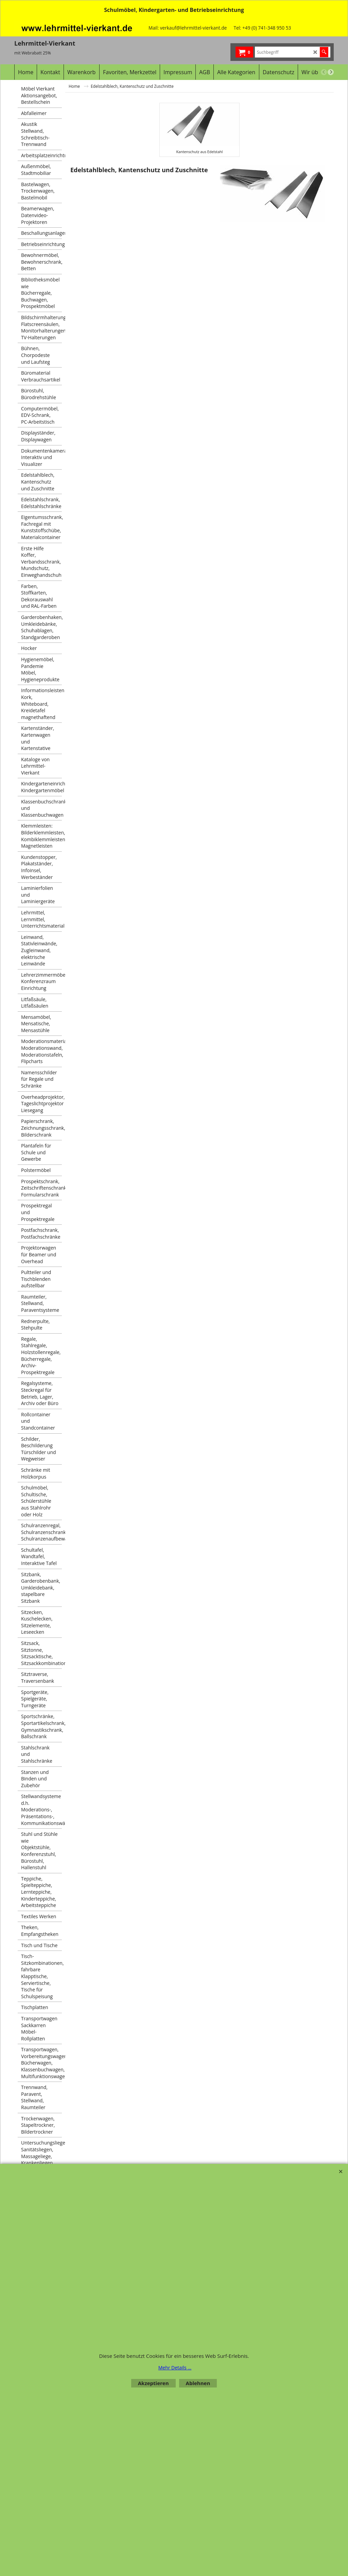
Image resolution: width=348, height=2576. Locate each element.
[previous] (324, 72)
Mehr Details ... (175, 2367)
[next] (331, 72)
